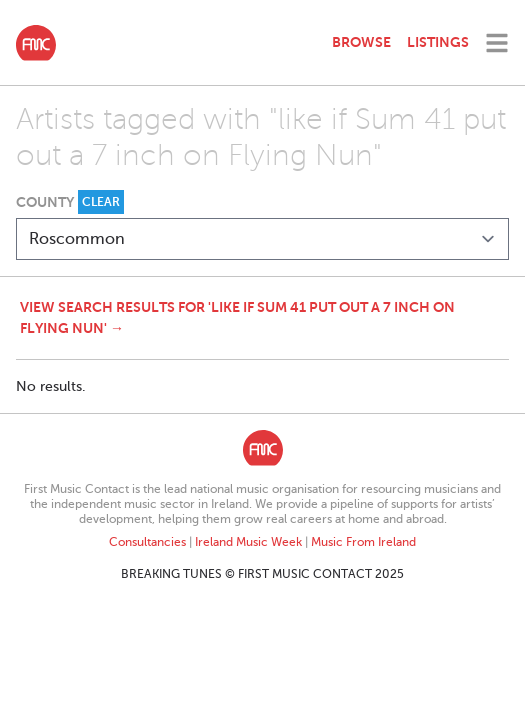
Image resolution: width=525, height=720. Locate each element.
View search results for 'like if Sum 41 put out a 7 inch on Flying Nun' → (237, 317)
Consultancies (147, 542)
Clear (101, 202)
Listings (438, 42)
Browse (361, 42)
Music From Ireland (363, 542)
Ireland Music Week (248, 542)
